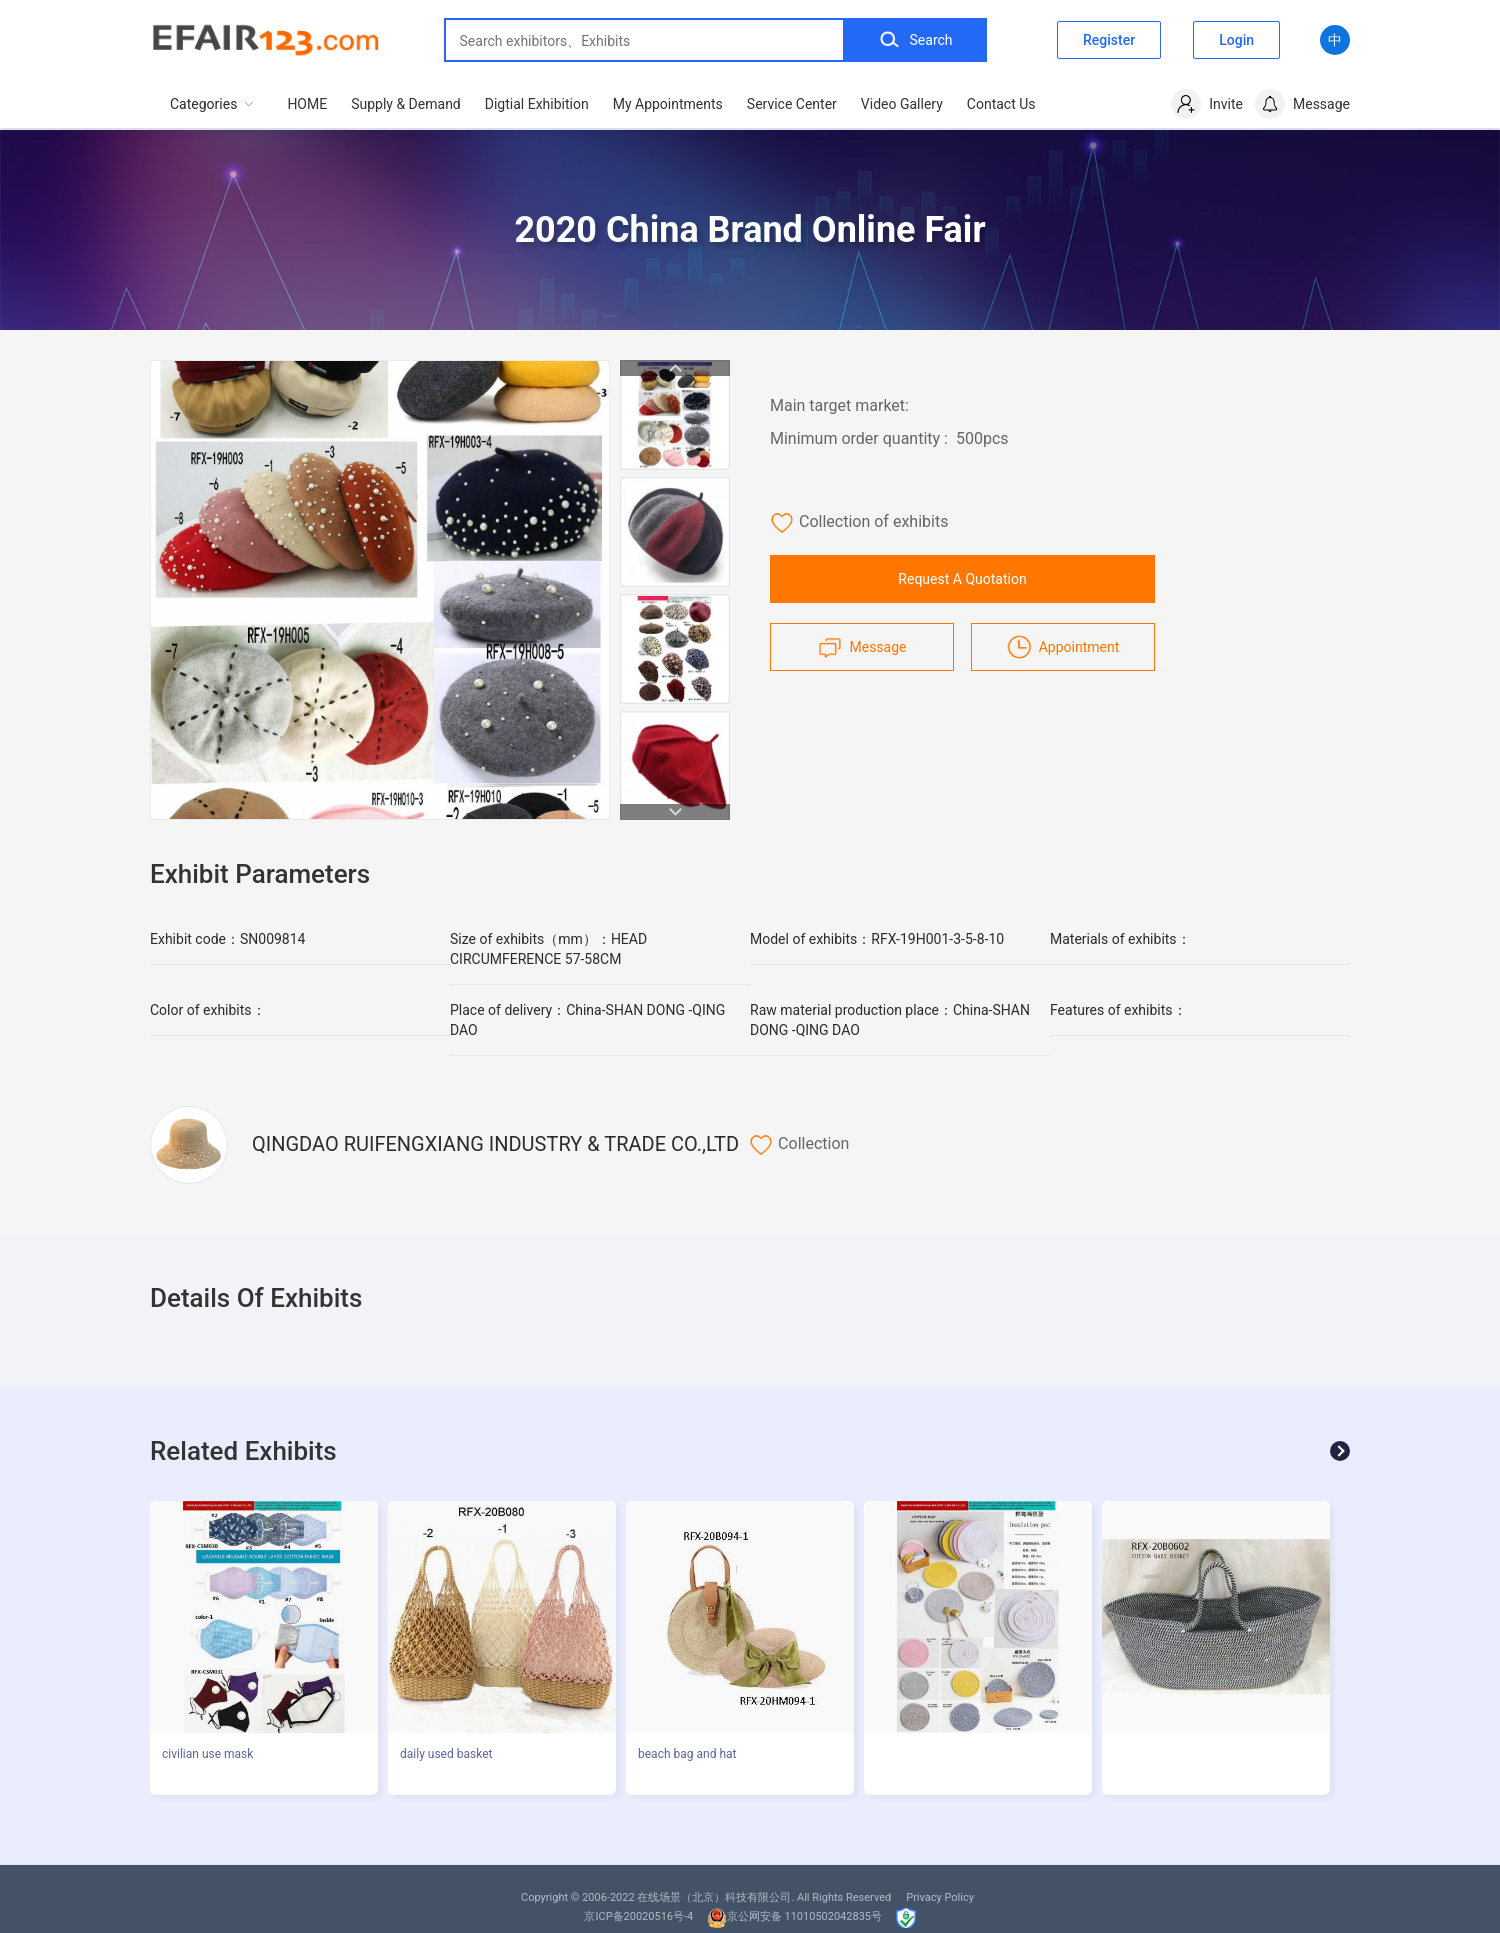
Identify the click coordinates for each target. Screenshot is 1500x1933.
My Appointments (668, 104)
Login (1236, 40)
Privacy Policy (940, 1897)
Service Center (792, 104)
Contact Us (1001, 104)
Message (862, 647)
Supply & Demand (406, 104)
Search (915, 40)
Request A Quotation (962, 579)
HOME (307, 104)
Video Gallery (902, 104)
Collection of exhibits (859, 523)
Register (1109, 40)
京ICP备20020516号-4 (638, 1916)
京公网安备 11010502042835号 (794, 1916)
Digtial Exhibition (537, 104)
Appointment (1063, 647)
